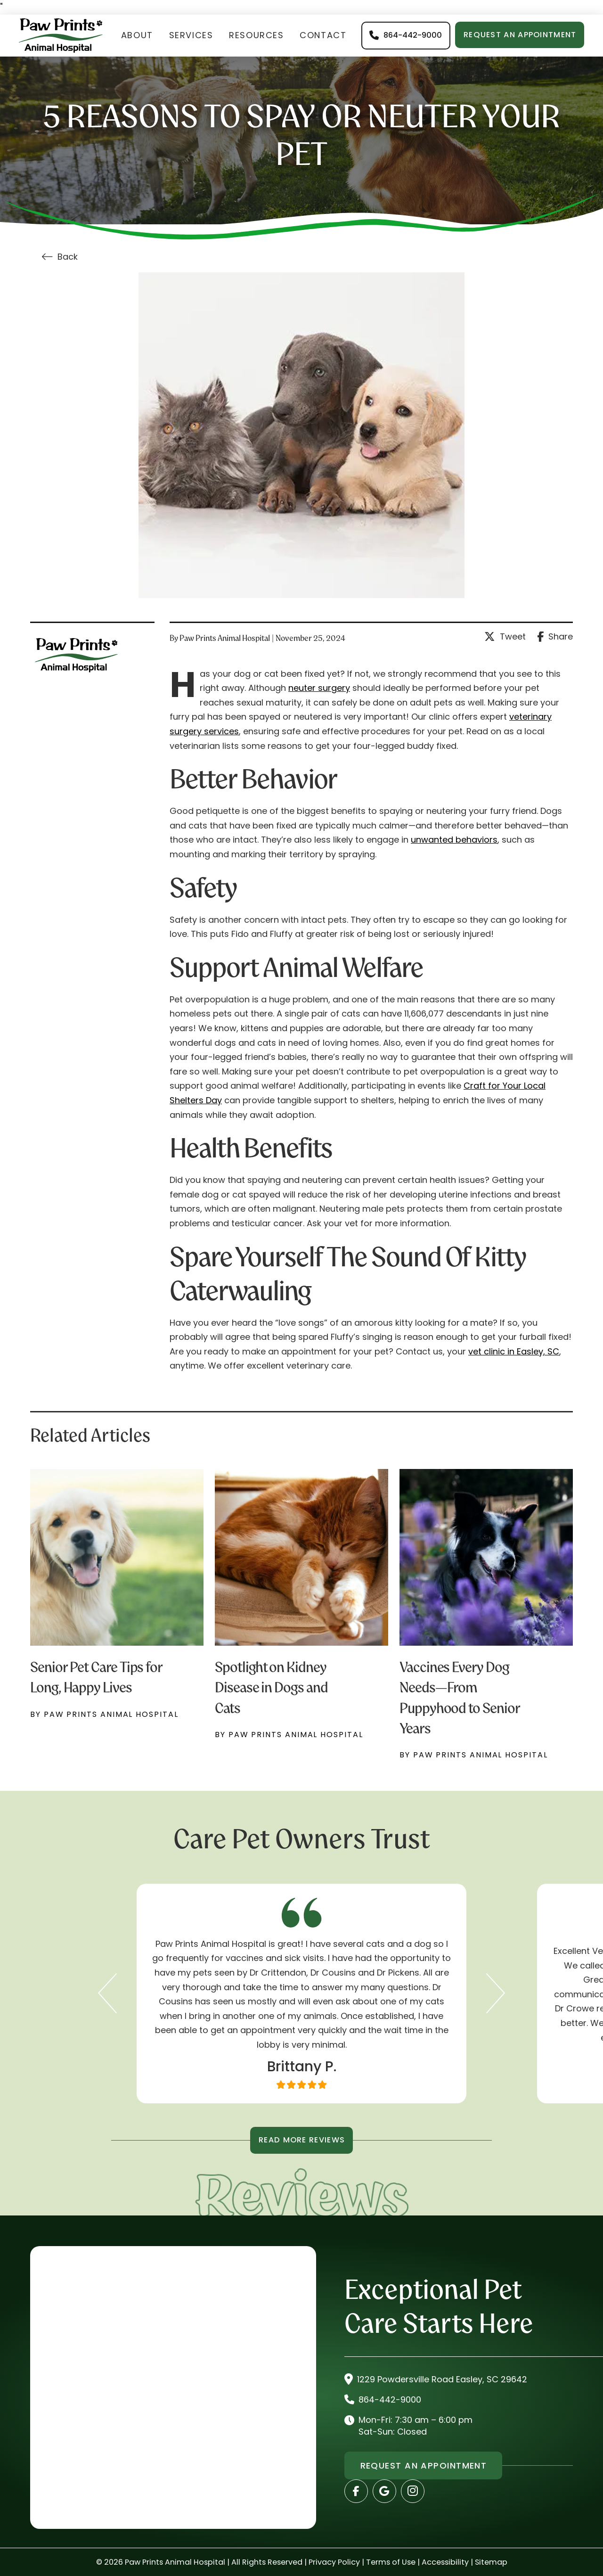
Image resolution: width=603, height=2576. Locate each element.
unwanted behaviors (454, 839)
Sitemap (491, 2562)
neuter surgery (319, 688)
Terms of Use (391, 2562)
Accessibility (445, 2562)
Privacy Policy (334, 2562)
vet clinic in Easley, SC (513, 1351)
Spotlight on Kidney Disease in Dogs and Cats (271, 1687)
